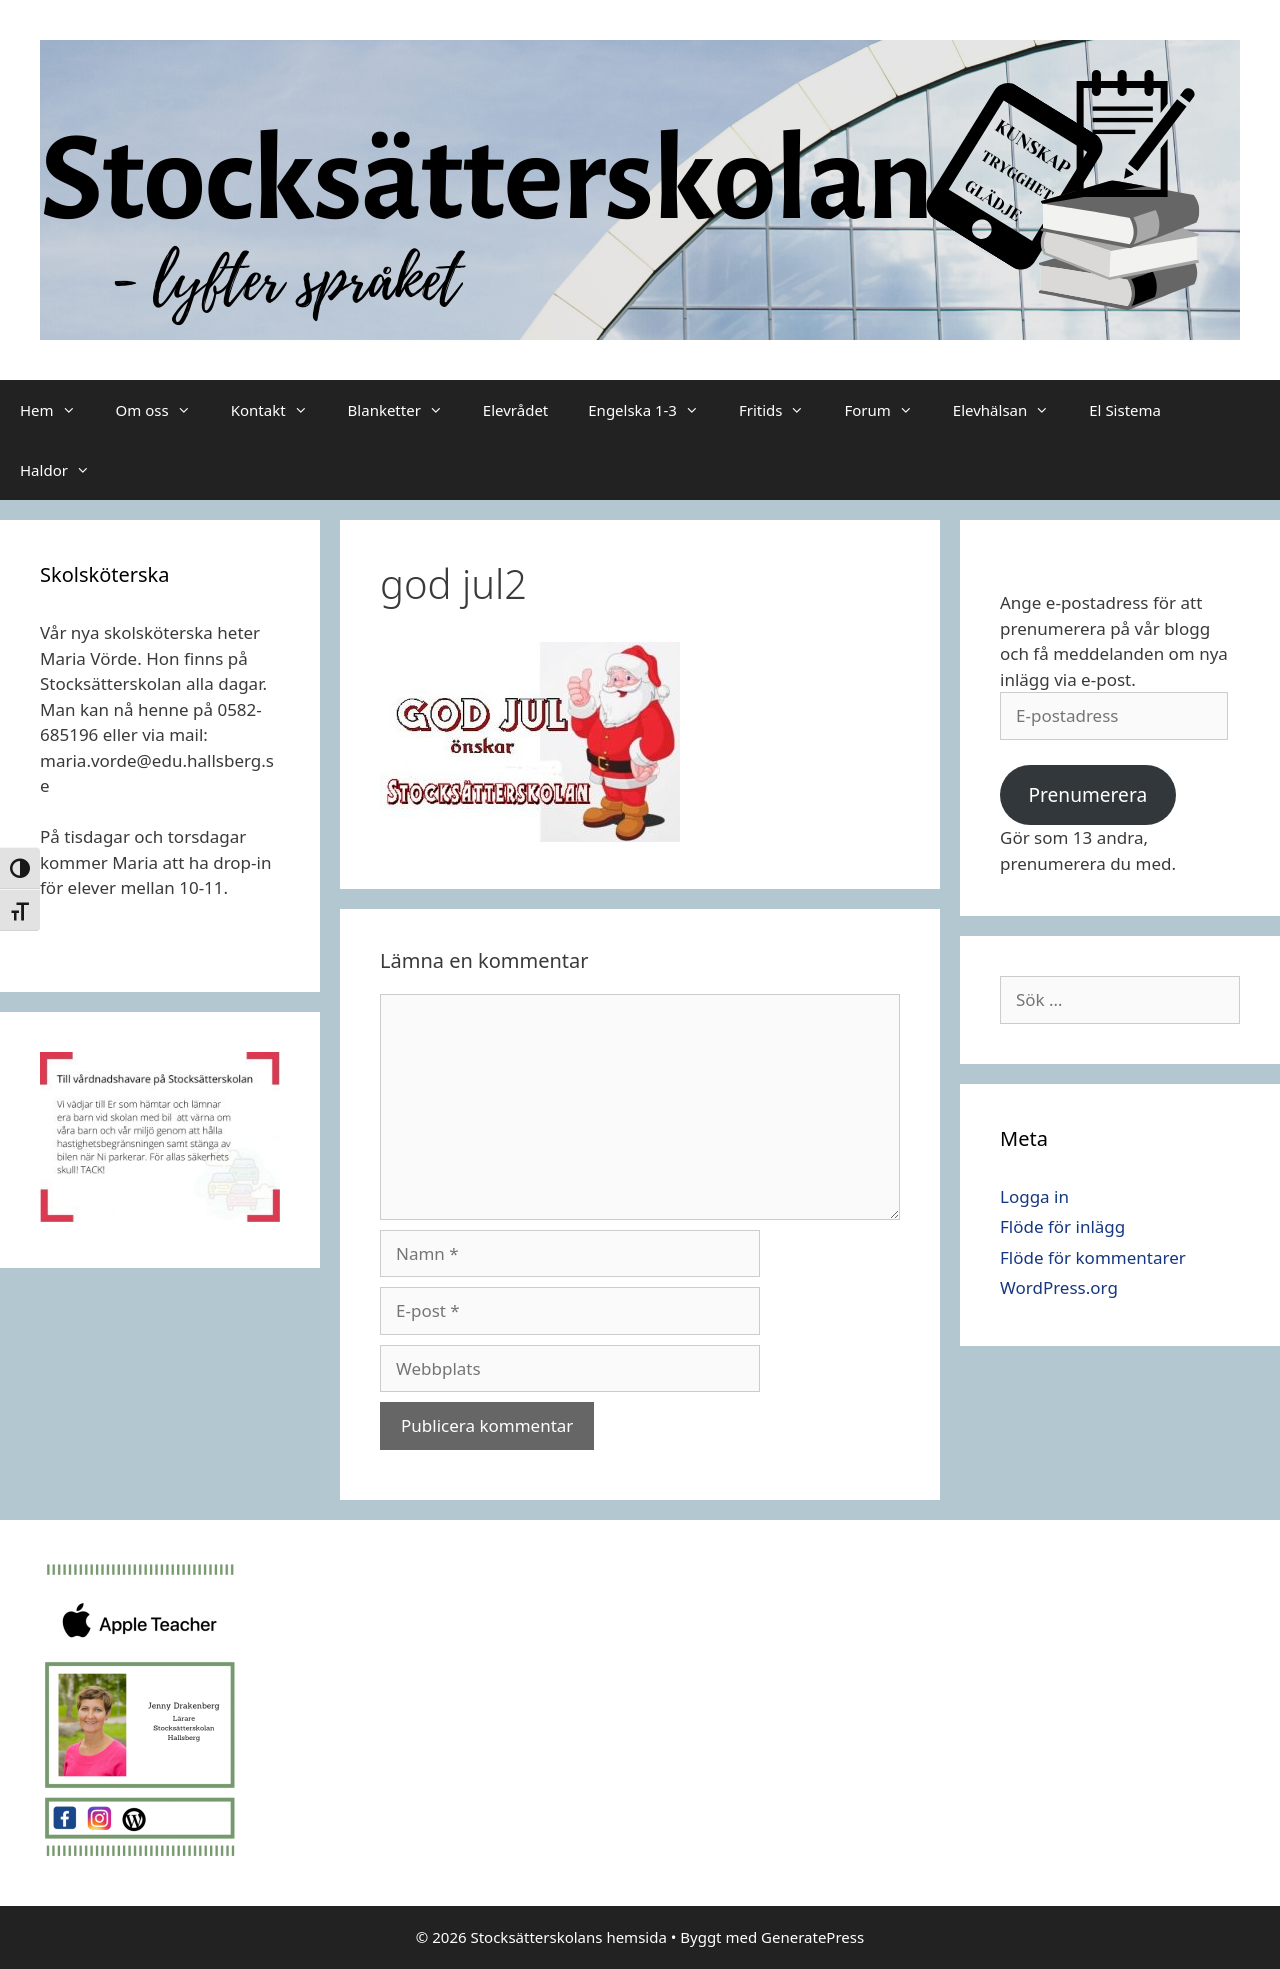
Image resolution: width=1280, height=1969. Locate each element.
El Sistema (1125, 410)
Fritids (782, 410)
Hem (58, 410)
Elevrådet (515, 410)
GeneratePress (812, 1937)
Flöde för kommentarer (1093, 1257)
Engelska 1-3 (653, 410)
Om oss (163, 410)
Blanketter (405, 410)
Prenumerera (1087, 795)
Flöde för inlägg (1062, 1226)
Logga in (1034, 1196)
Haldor (65, 470)
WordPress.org (1059, 1287)
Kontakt (279, 410)
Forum (888, 410)
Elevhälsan (1011, 410)
